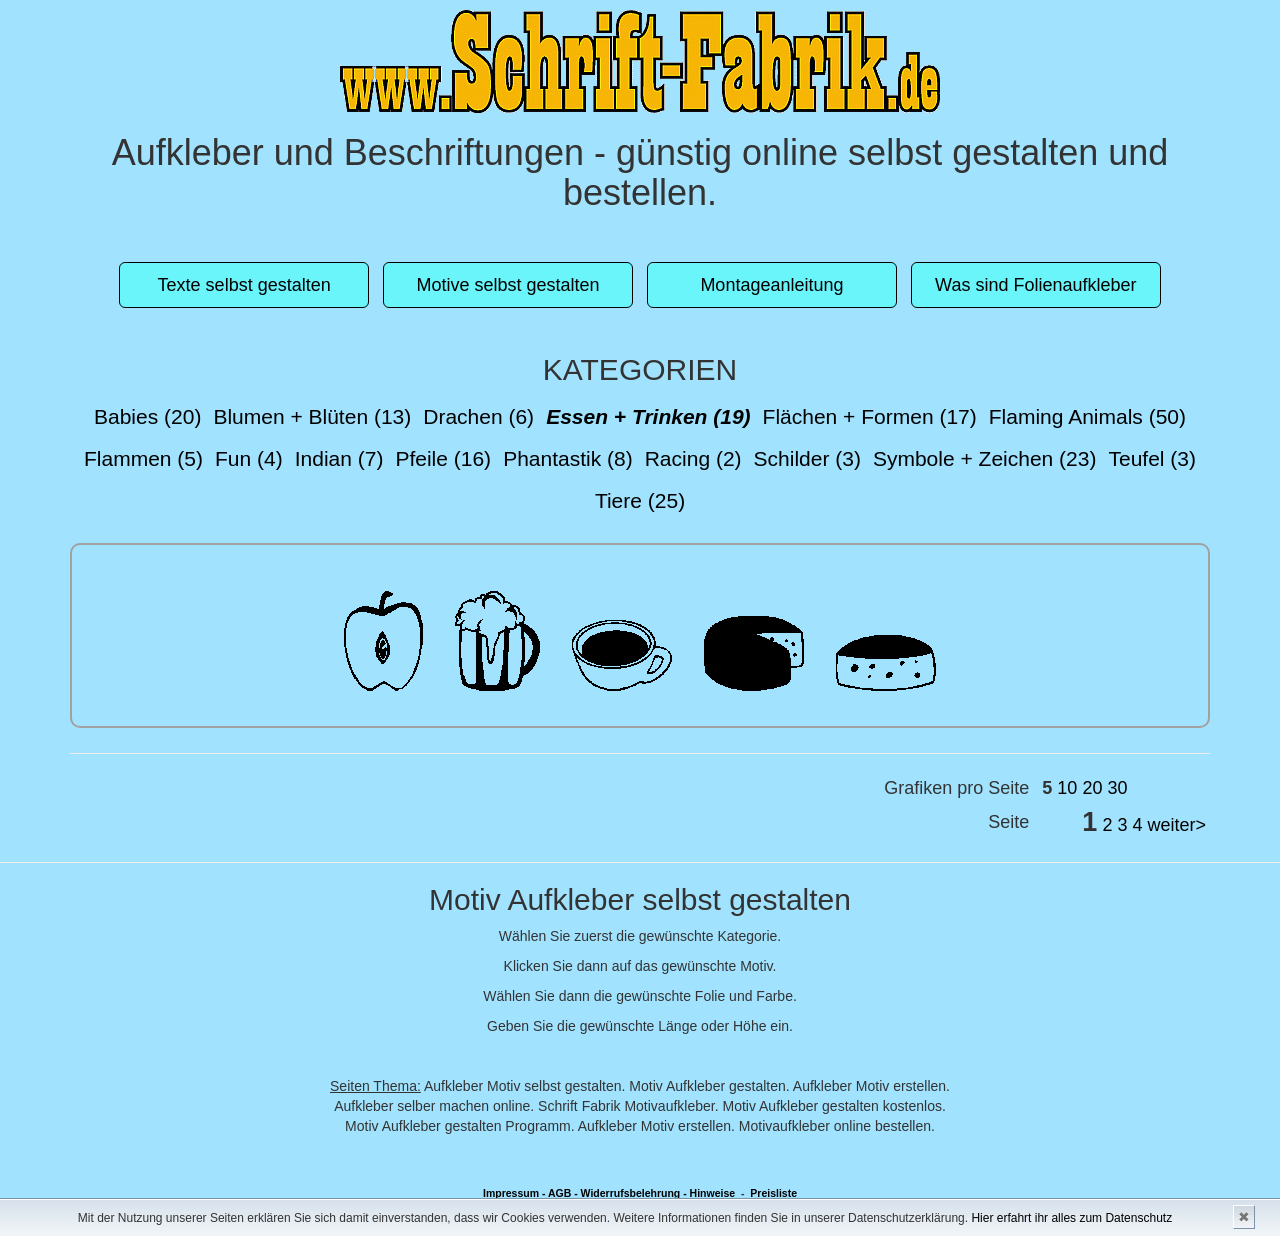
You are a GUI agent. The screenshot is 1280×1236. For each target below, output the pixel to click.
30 (1117, 788)
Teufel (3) (1152, 458)
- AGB (556, 1193)
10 (1067, 788)
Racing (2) (693, 458)
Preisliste (773, 1193)
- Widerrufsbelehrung (627, 1193)
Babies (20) (147, 416)
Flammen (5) (143, 458)
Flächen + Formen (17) (870, 416)
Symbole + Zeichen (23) (985, 458)
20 (1092, 788)
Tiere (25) (640, 500)
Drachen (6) (478, 416)
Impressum (511, 1193)
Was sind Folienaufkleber (1035, 285)
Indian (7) (339, 458)
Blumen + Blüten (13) (312, 416)
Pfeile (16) (443, 458)
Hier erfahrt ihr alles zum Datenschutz (1071, 1218)
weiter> (1176, 825)
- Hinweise (709, 1193)
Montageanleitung (771, 285)
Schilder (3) (807, 458)
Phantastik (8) (568, 458)
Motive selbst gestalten (508, 285)
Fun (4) (249, 458)
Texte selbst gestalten (244, 285)
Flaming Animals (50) (1087, 416)
